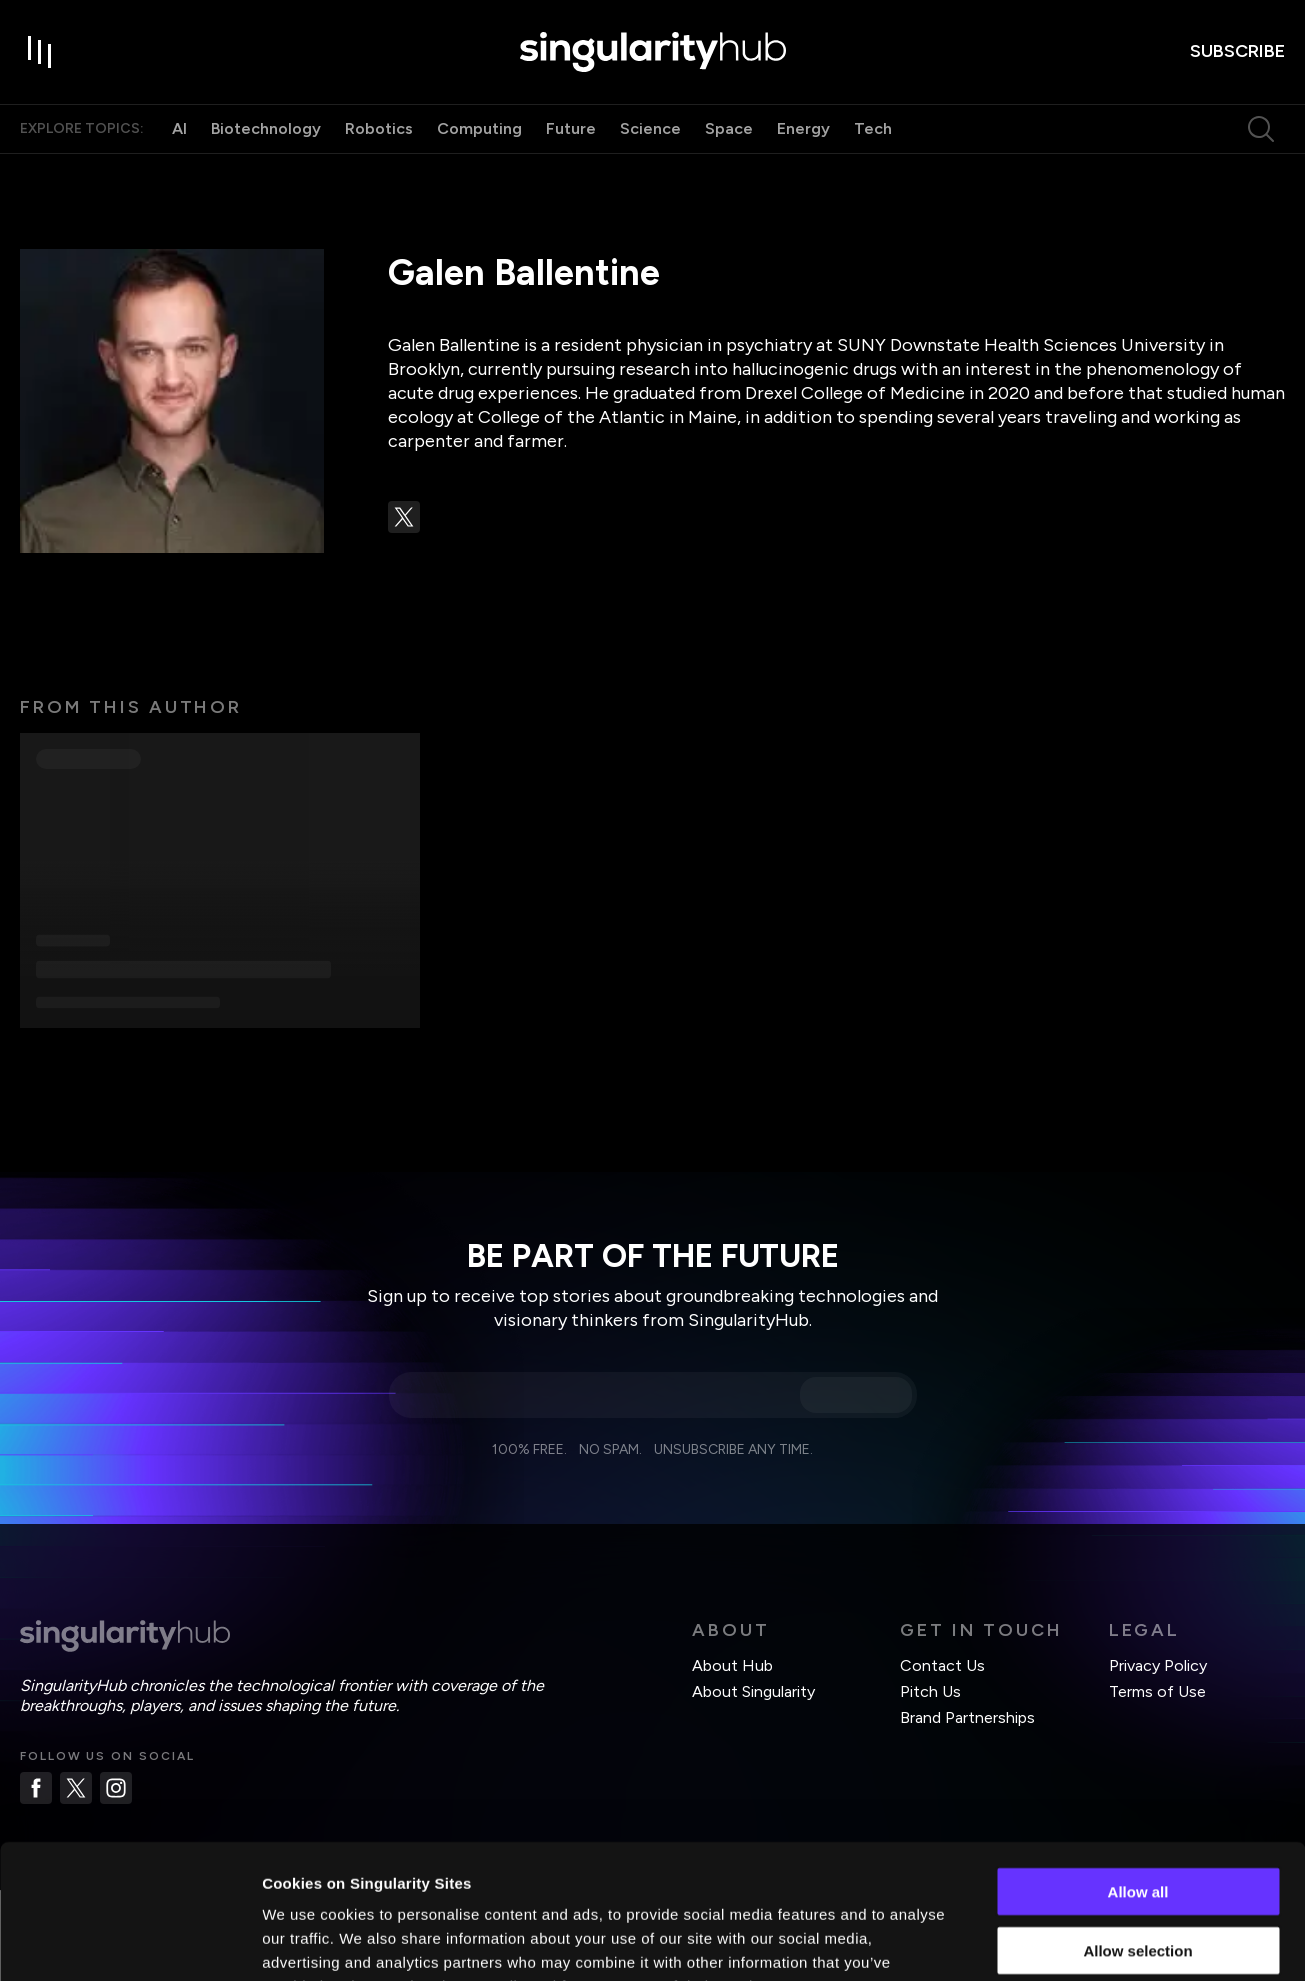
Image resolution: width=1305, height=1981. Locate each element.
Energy (803, 128)
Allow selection (1137, 1824)
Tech (873, 128)
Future (571, 128)
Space (729, 128)
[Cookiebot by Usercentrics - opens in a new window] (129, 1942)
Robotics (379, 128)
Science (650, 128)
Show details (1049, 1941)
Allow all (1138, 1765)
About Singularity (753, 1691)
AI (179, 128)
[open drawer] (40, 52)
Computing (479, 128)
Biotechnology (266, 128)
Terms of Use (1157, 1691)
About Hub (732, 1665)
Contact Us (942, 1665)
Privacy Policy (1158, 1665)
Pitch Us (930, 1691)
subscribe (1237, 51)
